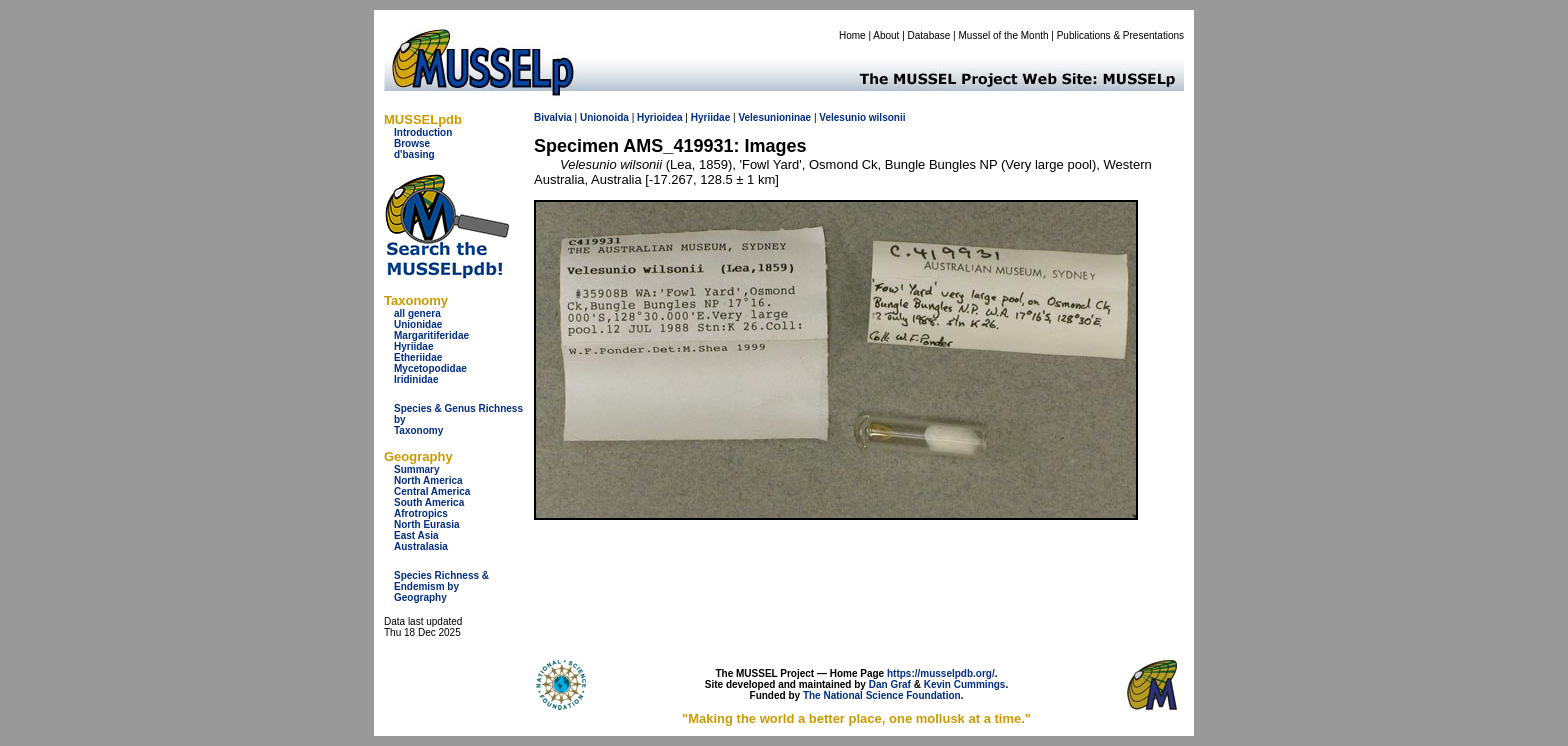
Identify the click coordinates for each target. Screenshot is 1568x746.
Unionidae (418, 324)
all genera (417, 313)
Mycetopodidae (430, 368)
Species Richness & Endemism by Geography (441, 586)
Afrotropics (421, 513)
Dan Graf (890, 684)
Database (929, 35)
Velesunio (842, 117)
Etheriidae (418, 357)
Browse (412, 143)
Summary (417, 469)
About (886, 35)
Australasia (421, 546)
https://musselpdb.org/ (941, 673)
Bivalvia (553, 117)
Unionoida (604, 117)
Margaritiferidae (431, 335)
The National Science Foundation (882, 695)
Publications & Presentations (1120, 35)
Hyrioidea (660, 117)
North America (428, 480)
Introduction (423, 132)
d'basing (414, 154)
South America (429, 502)
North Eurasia (427, 524)
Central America (432, 491)
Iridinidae (416, 379)
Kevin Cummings (965, 684)
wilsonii (887, 117)
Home (852, 35)
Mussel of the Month (1004, 35)
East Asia (416, 535)
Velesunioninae (774, 117)
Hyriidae (413, 346)
